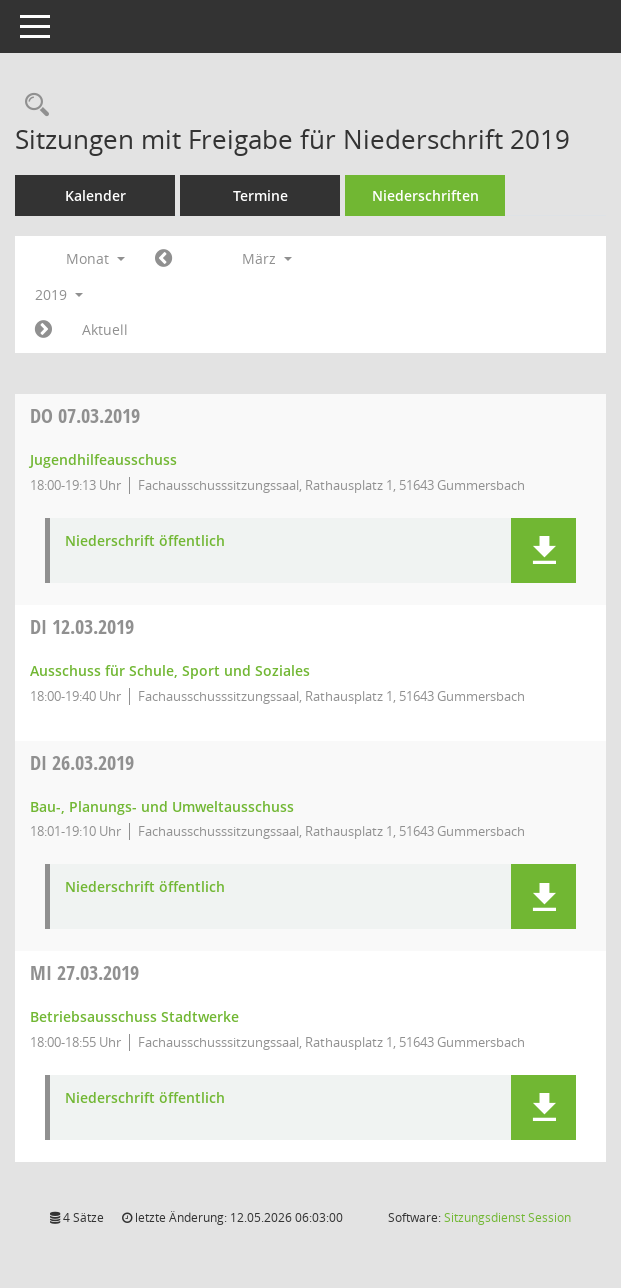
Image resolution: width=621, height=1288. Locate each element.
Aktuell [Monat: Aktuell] (105, 329)
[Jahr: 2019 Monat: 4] (43, 330)
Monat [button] (95, 258)
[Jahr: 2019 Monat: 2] (163, 259)
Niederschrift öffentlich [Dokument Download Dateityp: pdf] (145, 541)
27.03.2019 (84, 972)
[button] (543, 550)
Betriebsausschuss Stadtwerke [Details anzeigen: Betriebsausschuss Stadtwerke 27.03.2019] (134, 1016)
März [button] (267, 258)
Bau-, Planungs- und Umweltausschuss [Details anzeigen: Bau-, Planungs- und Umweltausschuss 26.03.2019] (162, 806)
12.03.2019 (82, 626)
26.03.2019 (82, 762)
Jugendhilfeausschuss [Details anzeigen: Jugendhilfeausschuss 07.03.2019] (103, 459)
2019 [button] (59, 294)
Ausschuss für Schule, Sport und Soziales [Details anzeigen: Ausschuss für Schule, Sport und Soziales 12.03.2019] (170, 670)
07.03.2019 (85, 415)
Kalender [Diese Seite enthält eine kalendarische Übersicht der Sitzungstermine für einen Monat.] (95, 195)
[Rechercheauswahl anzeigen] (32, 105)
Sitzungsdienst (507, 1217)
